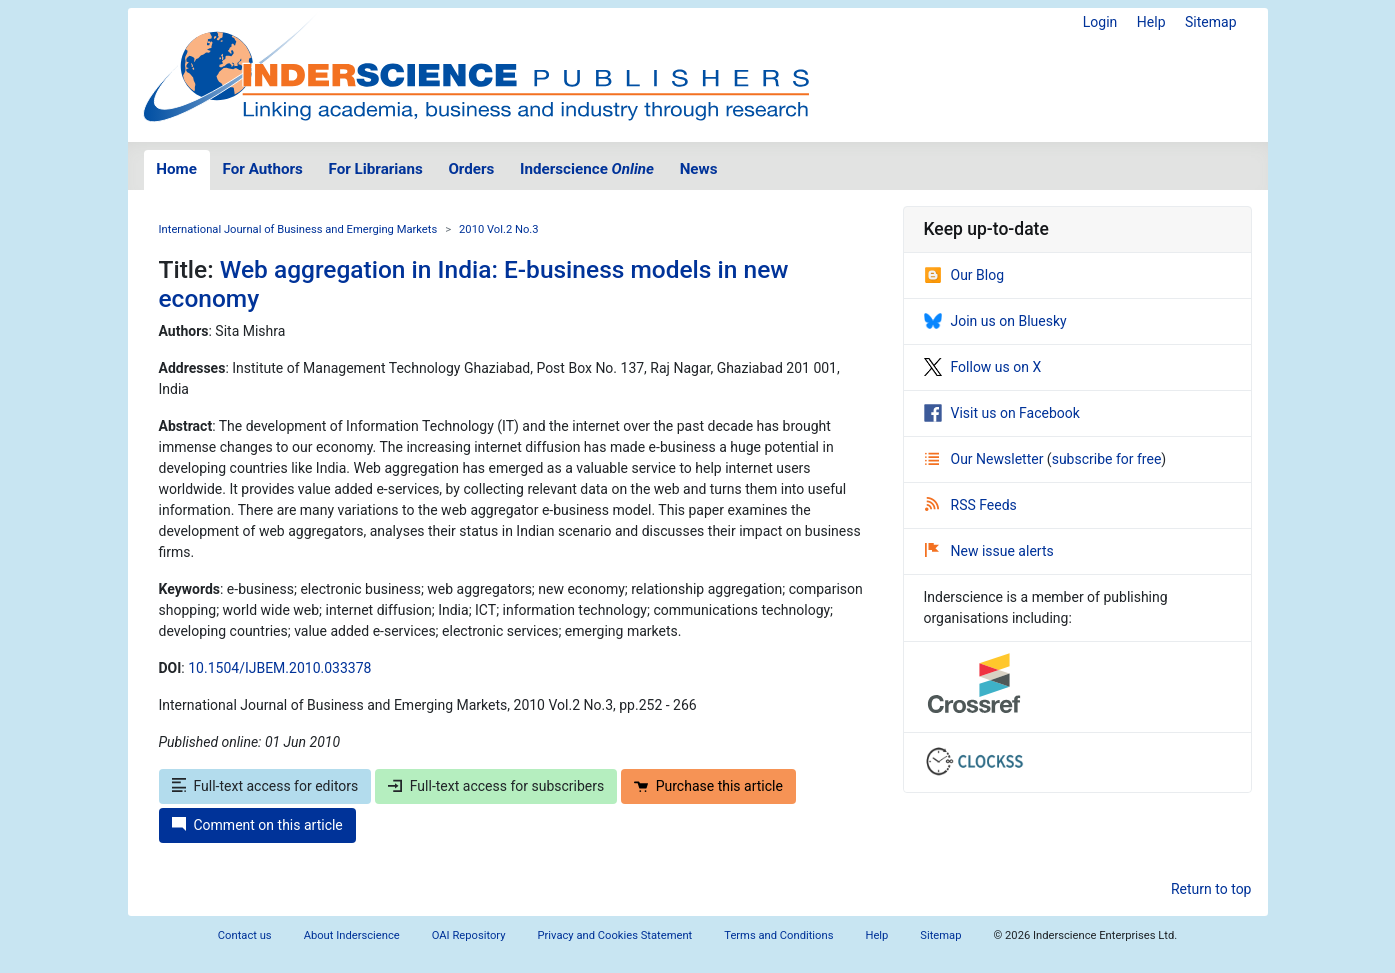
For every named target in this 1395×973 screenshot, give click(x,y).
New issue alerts (989, 551)
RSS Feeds (971, 505)
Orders (471, 169)
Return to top (1211, 889)
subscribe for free (1107, 459)
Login (1100, 22)
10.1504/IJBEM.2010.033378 (279, 668)
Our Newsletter (986, 459)
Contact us (245, 935)
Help (1151, 22)
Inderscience (587, 169)
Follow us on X (983, 367)
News (699, 169)
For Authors (263, 169)
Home (176, 169)
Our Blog (964, 275)
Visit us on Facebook (1002, 413)
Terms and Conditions (778, 935)
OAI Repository (469, 935)
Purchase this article (708, 786)
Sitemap (1210, 22)
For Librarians (375, 169)
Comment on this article (257, 825)
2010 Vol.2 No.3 (499, 229)
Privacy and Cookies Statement (615, 935)
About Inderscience (352, 935)
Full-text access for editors (265, 786)
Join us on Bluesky (995, 321)
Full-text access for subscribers (496, 786)
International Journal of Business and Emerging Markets (298, 229)
